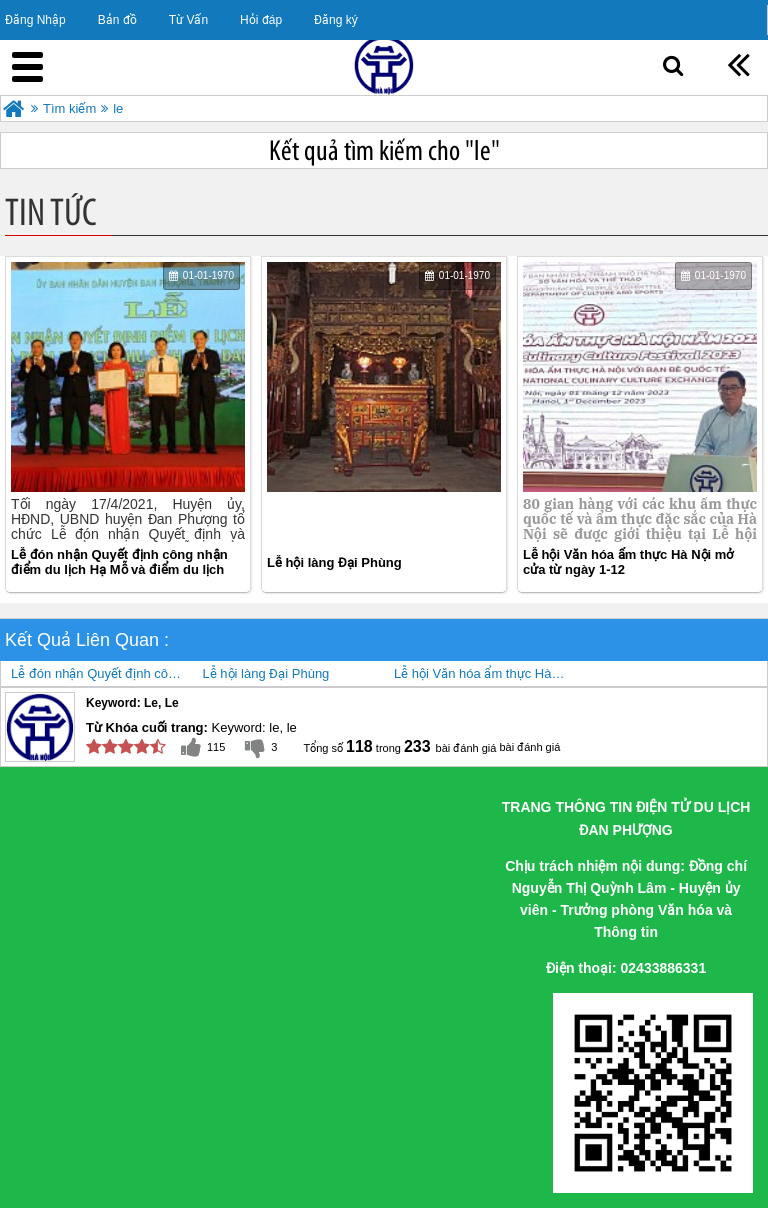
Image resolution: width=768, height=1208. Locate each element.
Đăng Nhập (35, 20)
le (118, 108)
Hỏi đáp (261, 20)
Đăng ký (336, 20)
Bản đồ (117, 20)
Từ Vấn (188, 20)
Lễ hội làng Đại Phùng (334, 562)
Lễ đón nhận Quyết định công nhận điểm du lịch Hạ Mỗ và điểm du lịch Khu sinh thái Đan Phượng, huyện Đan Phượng (119, 562)
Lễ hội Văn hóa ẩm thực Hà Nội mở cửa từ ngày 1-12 (628, 562)
